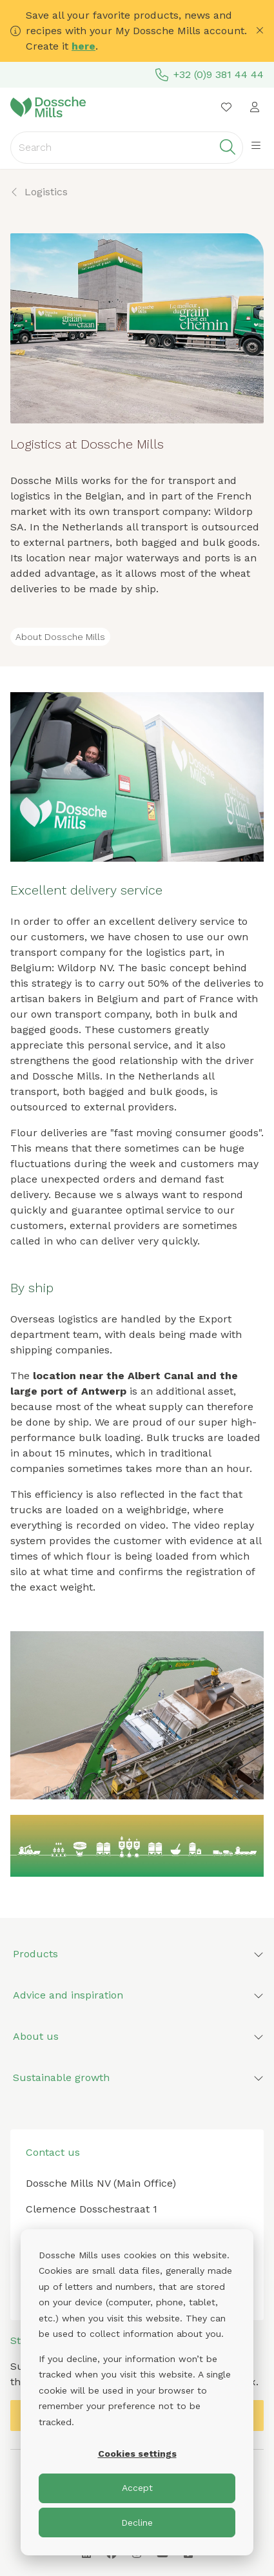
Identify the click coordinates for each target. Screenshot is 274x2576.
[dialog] (137, 2392)
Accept (137, 2488)
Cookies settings (137, 2453)
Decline (137, 2522)
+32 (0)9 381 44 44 (209, 74)
